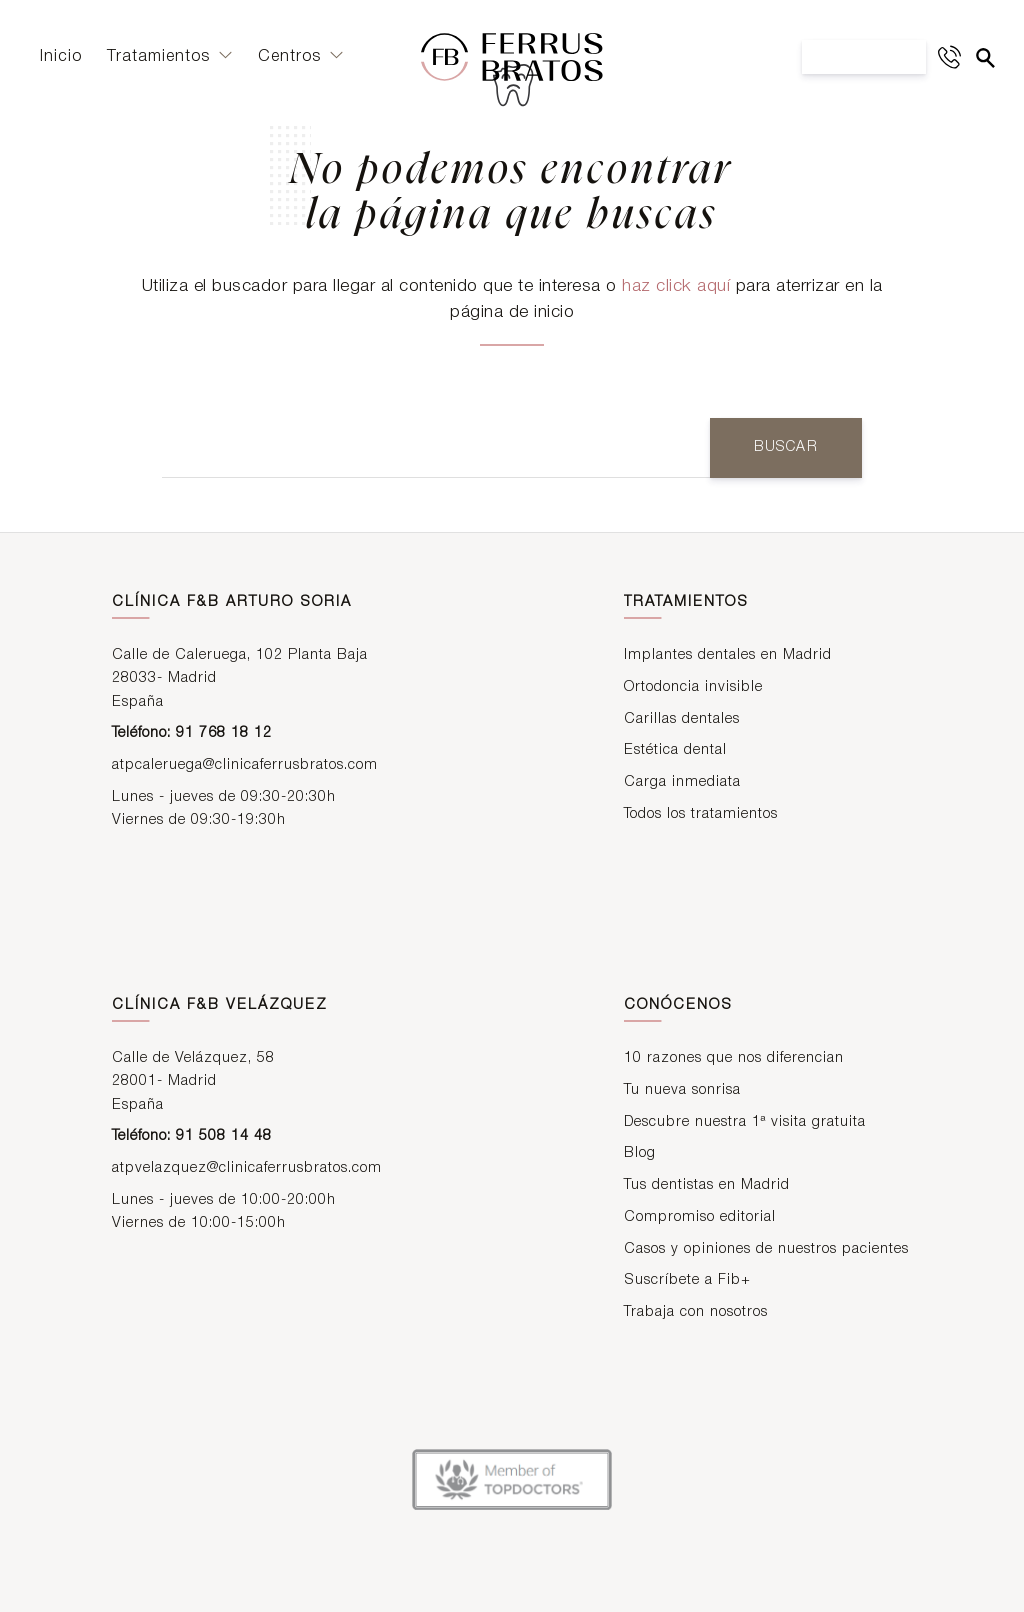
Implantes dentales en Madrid (728, 657)
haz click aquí (676, 286)
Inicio (61, 63)
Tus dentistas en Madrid (707, 1187)
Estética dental (675, 752)
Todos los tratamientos (701, 815)
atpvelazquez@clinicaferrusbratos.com (247, 1169)
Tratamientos (170, 63)
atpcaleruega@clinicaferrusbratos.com (245, 766)
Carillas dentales (682, 720)
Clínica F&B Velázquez (220, 1007)
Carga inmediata (682, 784)
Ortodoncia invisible (693, 689)
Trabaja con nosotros (696, 1313)
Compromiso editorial (700, 1218)
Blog (640, 1155)
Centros (301, 63)
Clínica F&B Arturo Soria (232, 604)
